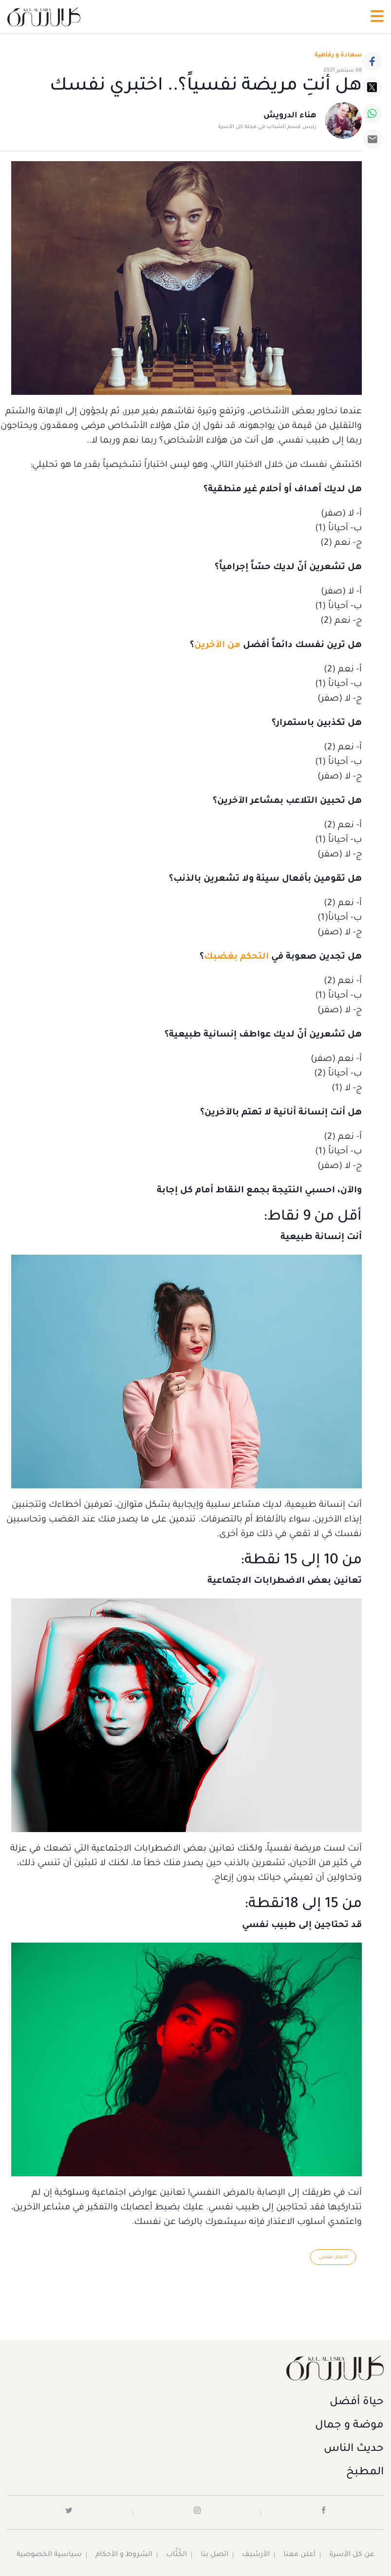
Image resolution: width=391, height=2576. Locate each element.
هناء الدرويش (290, 115)
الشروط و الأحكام (123, 2555)
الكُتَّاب (176, 2555)
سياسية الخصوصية (49, 2555)
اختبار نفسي (333, 2257)
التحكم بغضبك (236, 957)
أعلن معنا (299, 2555)
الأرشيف (256, 2555)
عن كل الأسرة (351, 2555)
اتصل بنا (214, 2555)
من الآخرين (217, 645)
